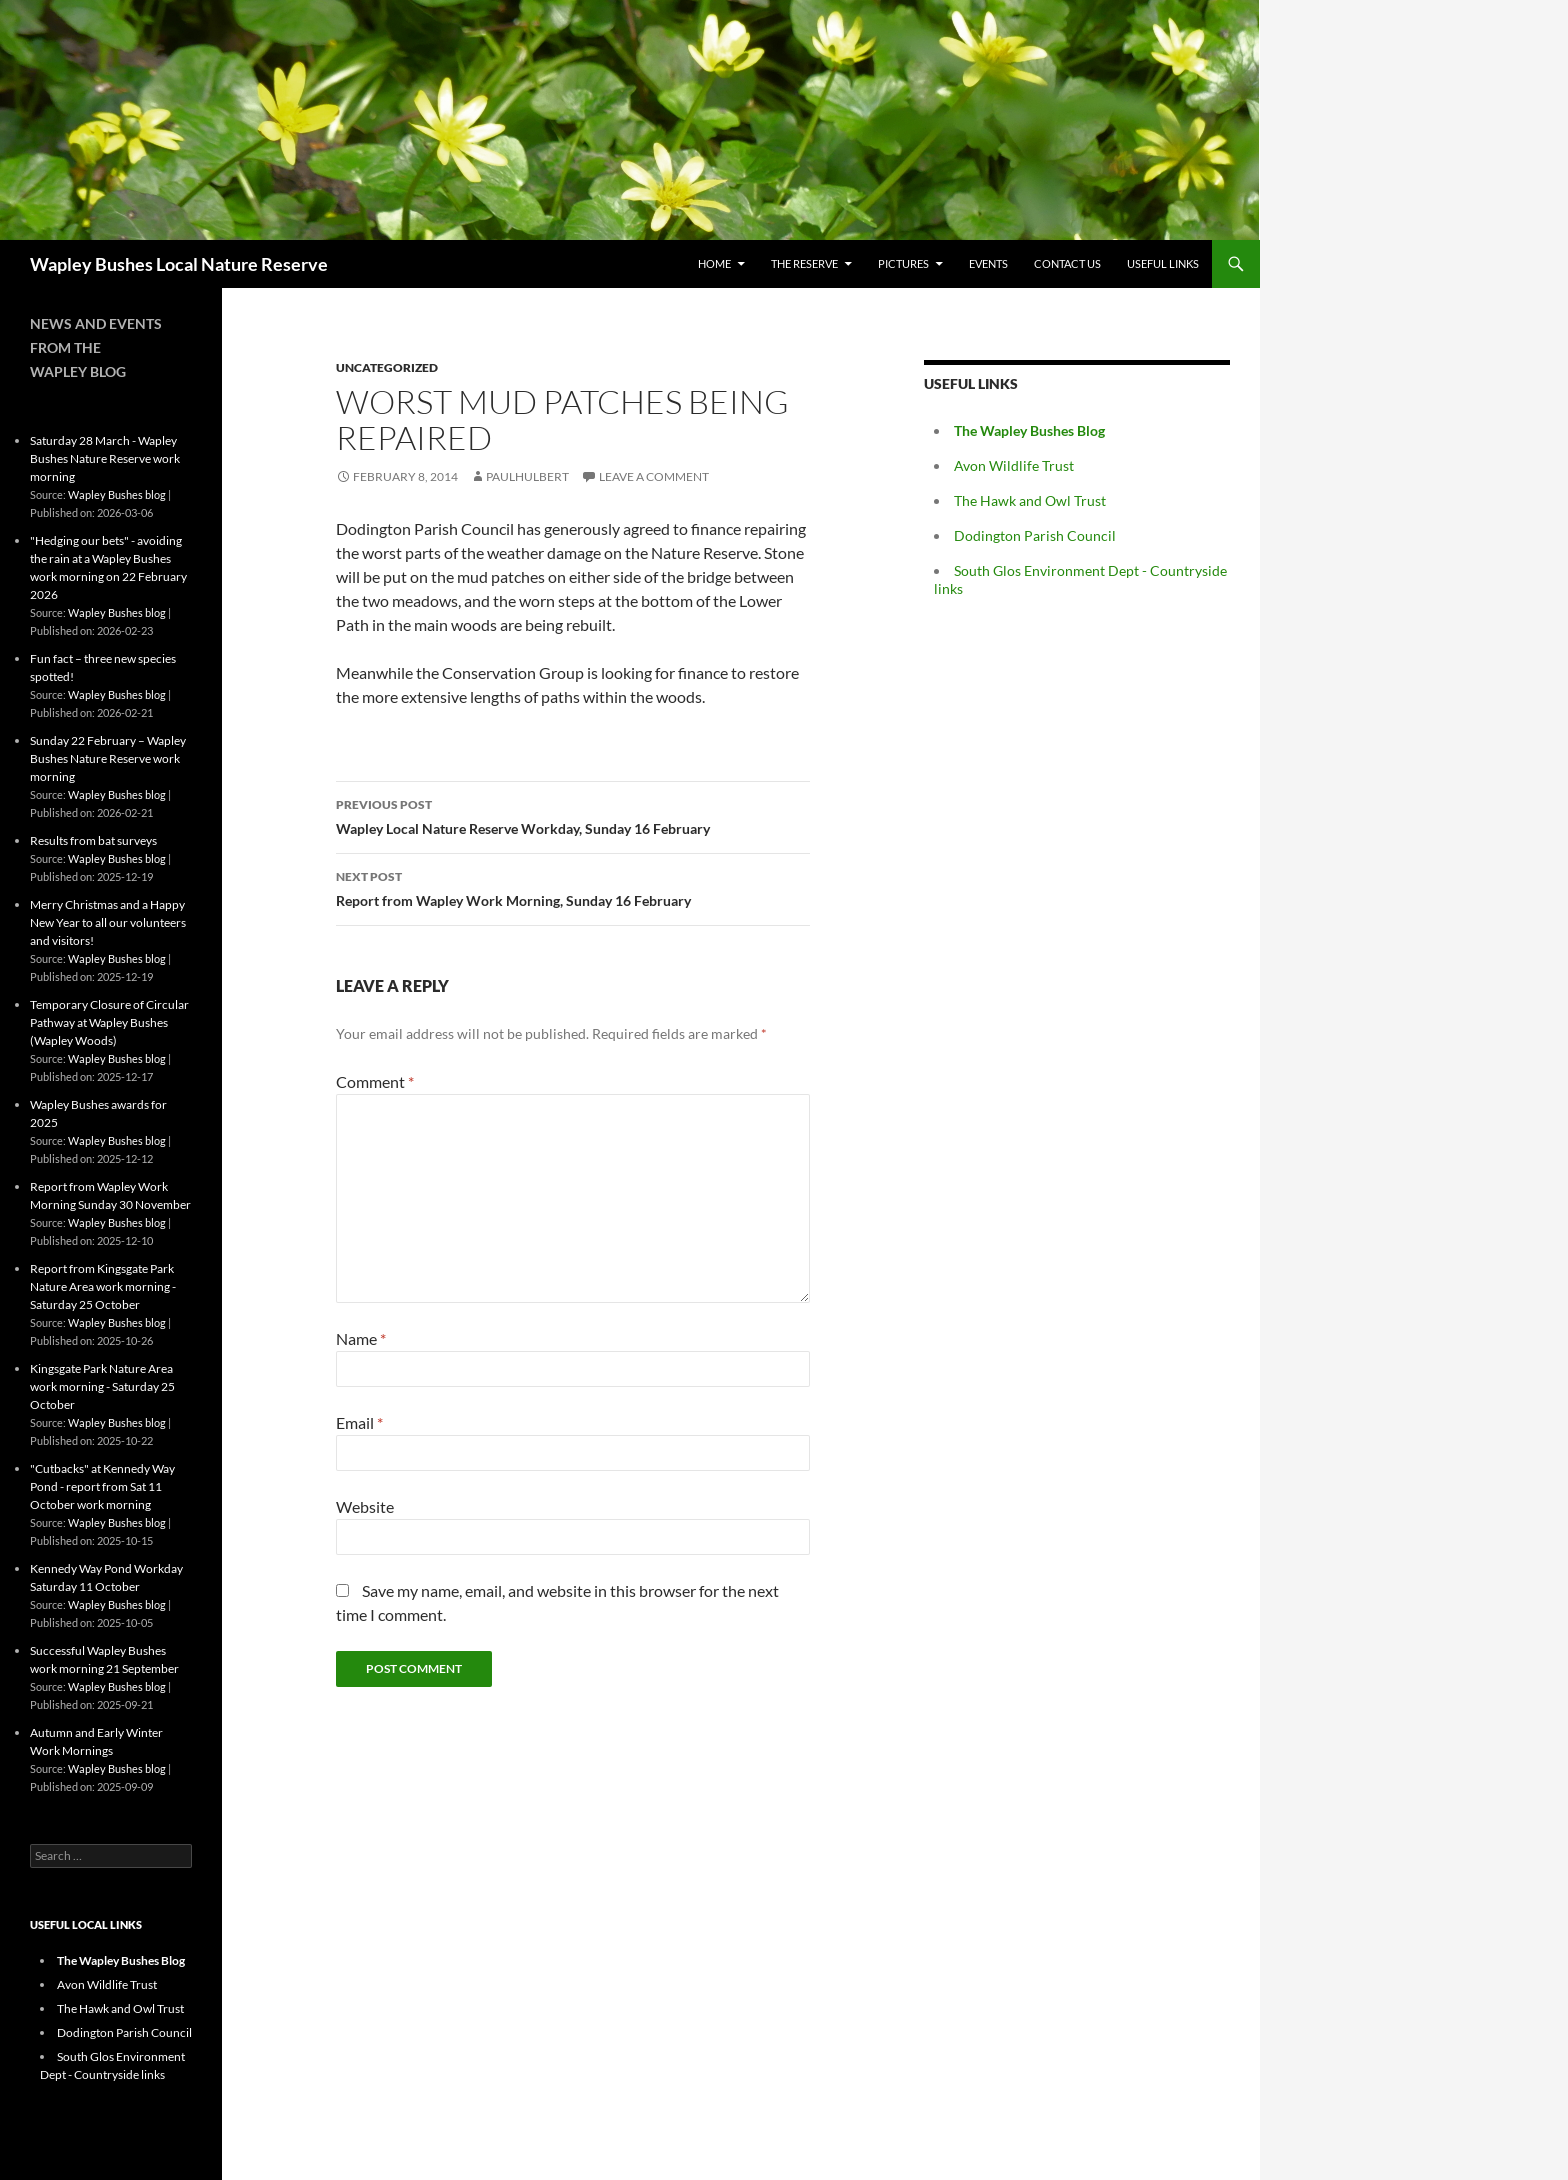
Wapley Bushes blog (117, 494)
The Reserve (804, 263)
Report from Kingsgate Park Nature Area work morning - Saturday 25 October (103, 1286)
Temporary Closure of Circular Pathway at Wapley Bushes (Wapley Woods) (109, 1022)
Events (988, 263)
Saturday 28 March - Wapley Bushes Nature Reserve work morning (105, 458)
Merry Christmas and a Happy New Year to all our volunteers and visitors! (108, 922)
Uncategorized (387, 367)
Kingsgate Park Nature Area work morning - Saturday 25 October (102, 1386)
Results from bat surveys (93, 840)
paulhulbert (527, 476)
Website (365, 1506)
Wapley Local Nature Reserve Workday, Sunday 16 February (573, 815)
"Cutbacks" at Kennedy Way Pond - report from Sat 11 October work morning (102, 1486)
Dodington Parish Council (1035, 535)
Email (359, 1422)
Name (361, 1338)
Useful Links (1163, 263)
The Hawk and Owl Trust (1030, 500)
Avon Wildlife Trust (1014, 465)
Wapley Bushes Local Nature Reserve (179, 264)
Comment (375, 1081)
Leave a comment (654, 476)
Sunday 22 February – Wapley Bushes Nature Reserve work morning (108, 758)
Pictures (903, 263)
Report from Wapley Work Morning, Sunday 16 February (573, 887)
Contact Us (1067, 263)
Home (714, 263)
